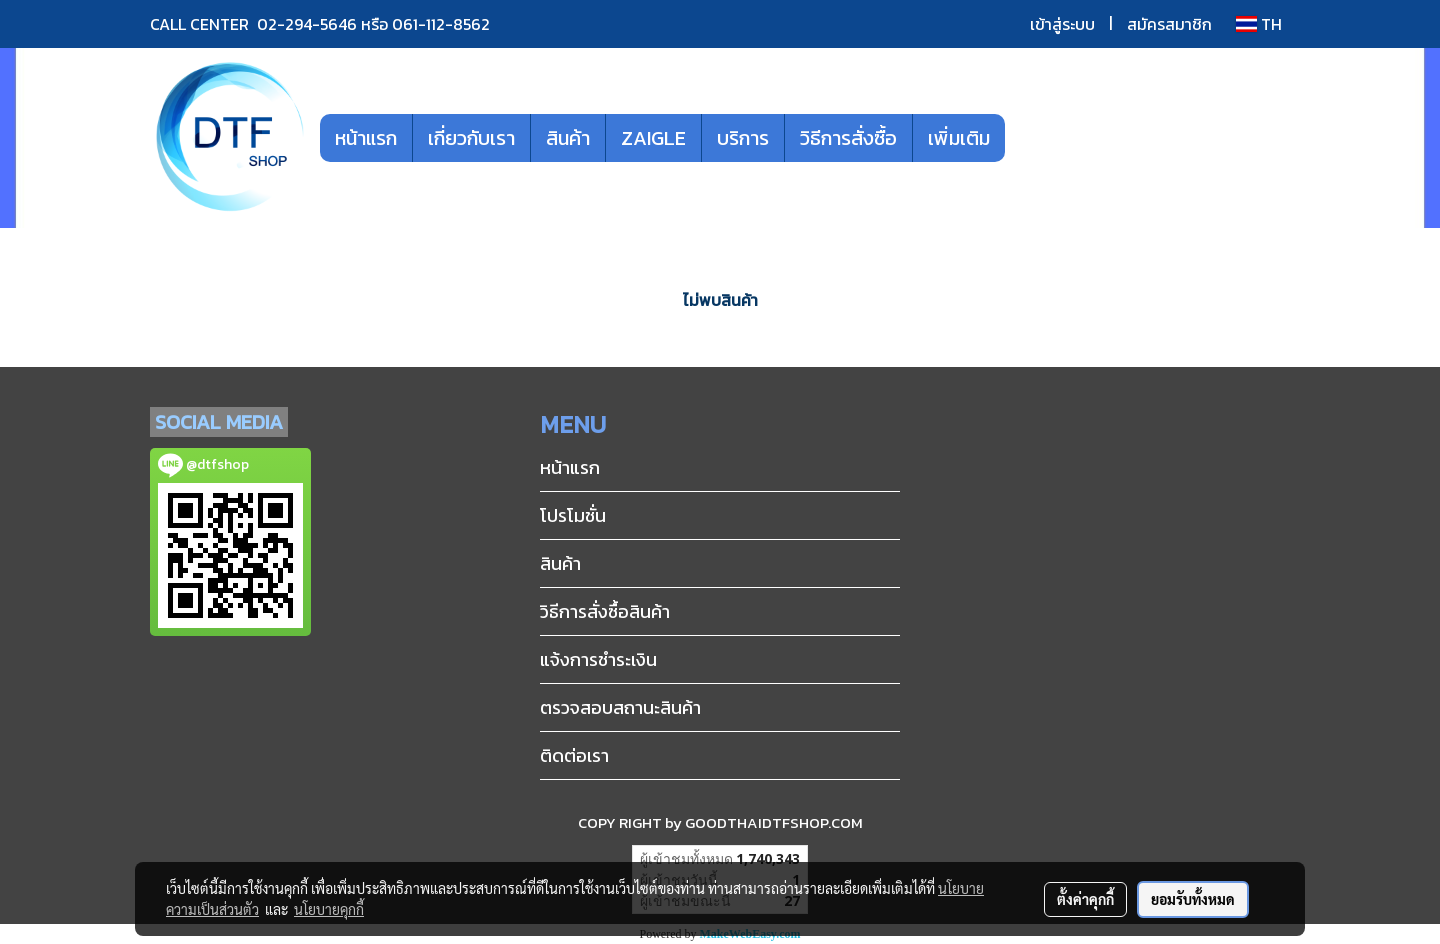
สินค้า (568, 138)
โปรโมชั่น (573, 515)
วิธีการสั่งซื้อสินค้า (605, 611)
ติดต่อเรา (574, 755)
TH (1259, 24)
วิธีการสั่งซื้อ (848, 138)
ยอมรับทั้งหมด (1193, 899)
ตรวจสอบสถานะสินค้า (620, 707)
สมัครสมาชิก (1169, 24)
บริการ (743, 138)
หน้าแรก (366, 138)
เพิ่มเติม (959, 138)
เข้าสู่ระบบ (1062, 24)
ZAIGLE (653, 138)
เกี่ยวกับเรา (471, 138)
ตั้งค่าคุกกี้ (1085, 899)
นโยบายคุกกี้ (329, 909)
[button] (1035, 138)
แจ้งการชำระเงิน (598, 659)
